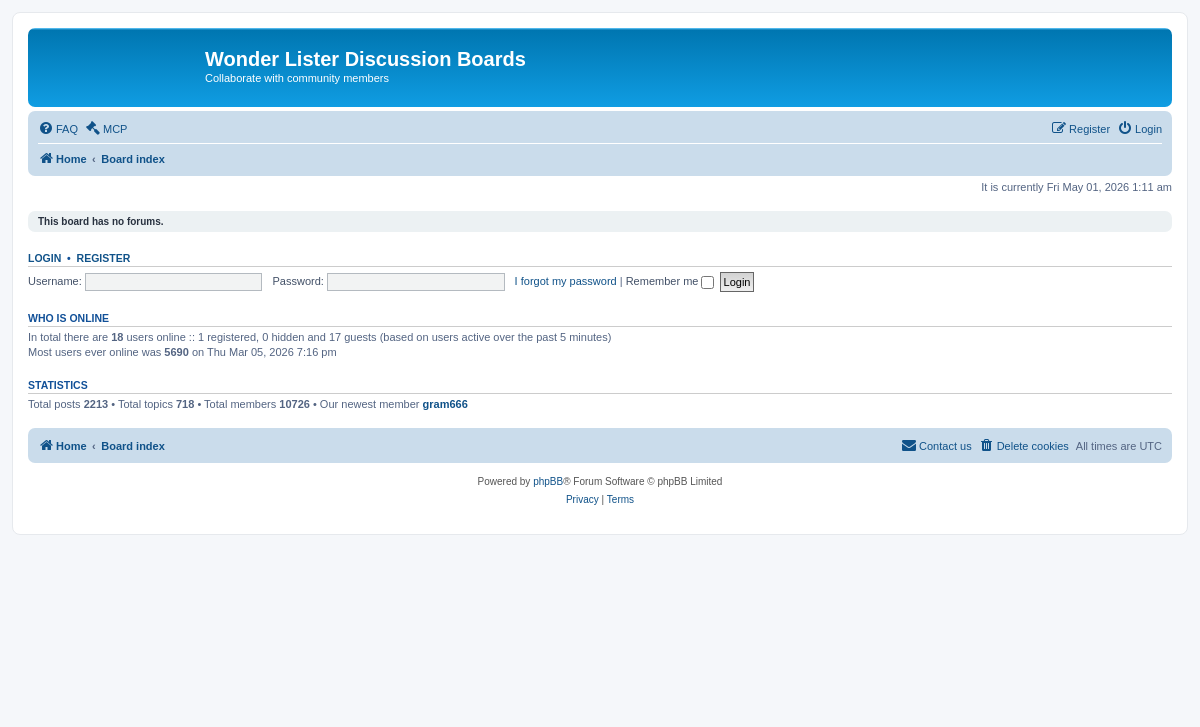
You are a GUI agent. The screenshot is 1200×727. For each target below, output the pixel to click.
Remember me (670, 281)
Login (44, 258)
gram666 (445, 404)
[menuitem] (58, 129)
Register (104, 258)
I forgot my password (566, 281)
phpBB (548, 481)
